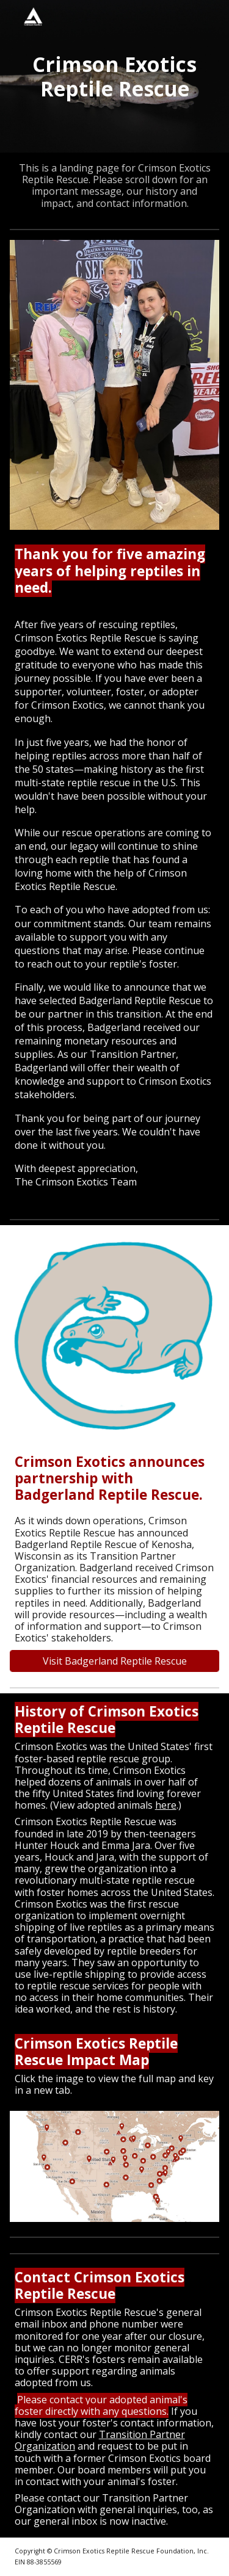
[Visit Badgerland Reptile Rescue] (114, 1660)
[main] (115, 76)
